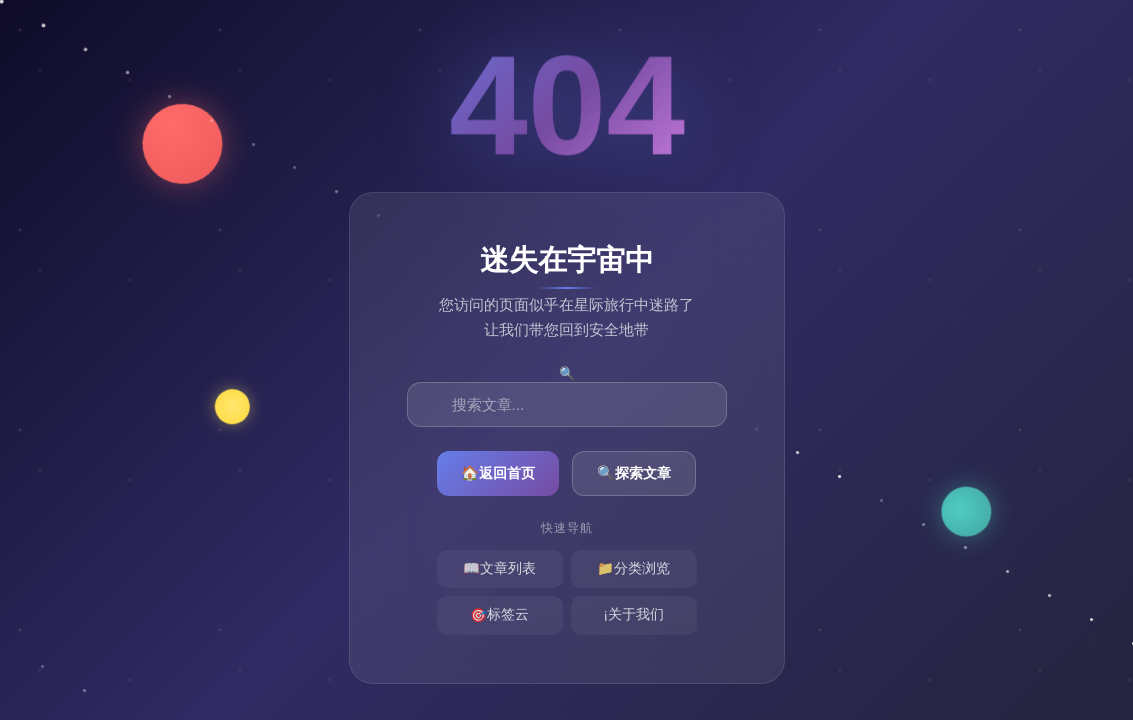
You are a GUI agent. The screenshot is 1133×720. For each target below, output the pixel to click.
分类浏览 (633, 569)
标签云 (499, 616)
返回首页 (498, 473)
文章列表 (499, 569)
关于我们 (633, 616)
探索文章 (634, 473)
